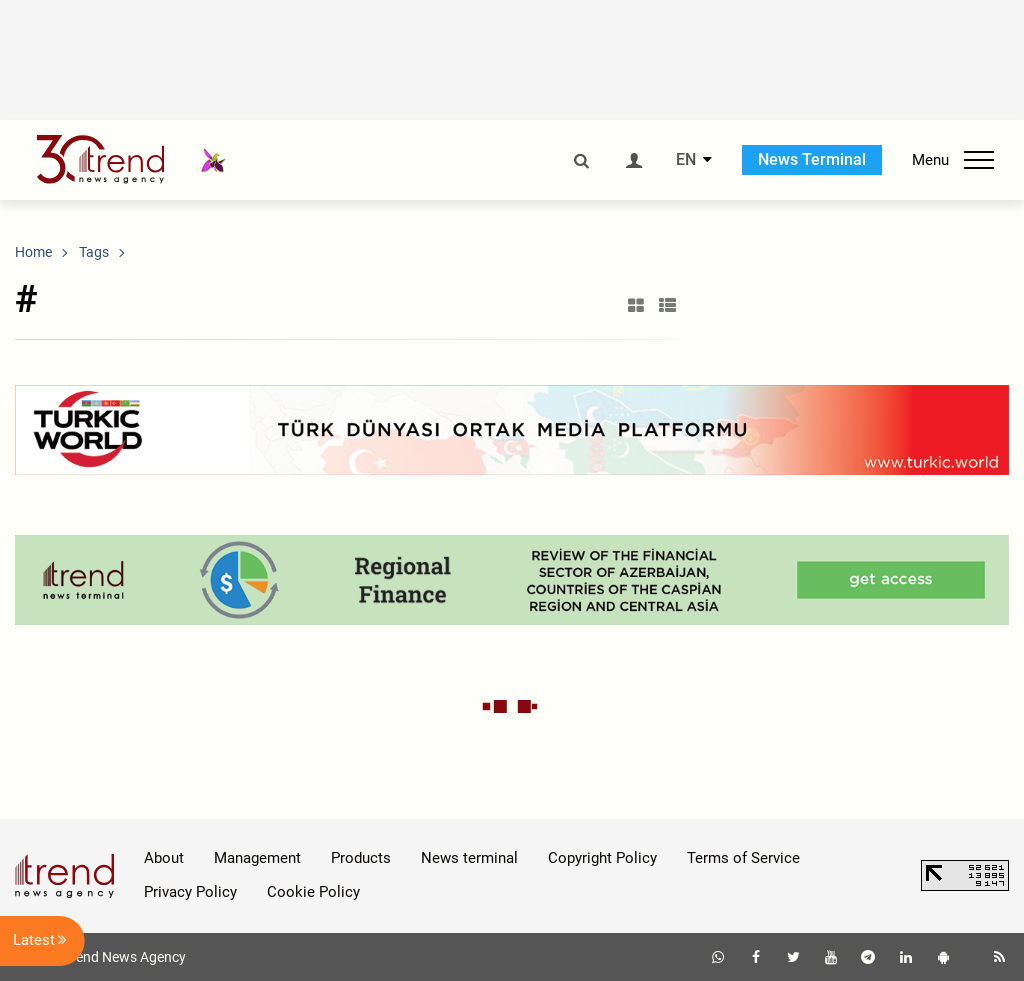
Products (361, 858)
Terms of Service (743, 858)
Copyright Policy (602, 858)
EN (686, 160)
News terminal (469, 858)
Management (257, 858)
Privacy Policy (190, 892)
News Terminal (812, 159)
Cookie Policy (313, 892)
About (164, 858)
